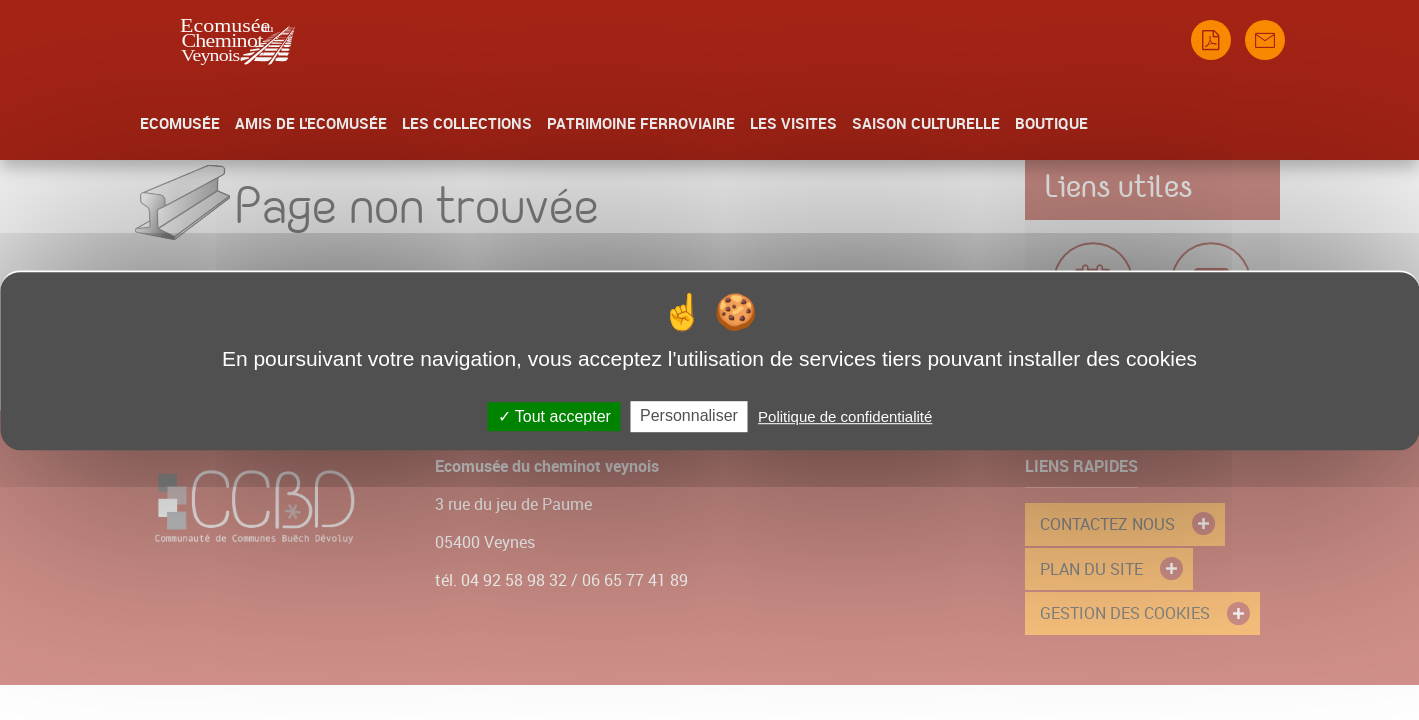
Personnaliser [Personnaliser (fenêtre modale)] (689, 415)
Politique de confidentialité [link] (845, 416)
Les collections (467, 123)
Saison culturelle (926, 123)
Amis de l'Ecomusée (311, 123)
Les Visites (793, 123)
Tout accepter (554, 416)
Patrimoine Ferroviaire (641, 123)
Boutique (1051, 123)
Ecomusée (180, 123)
